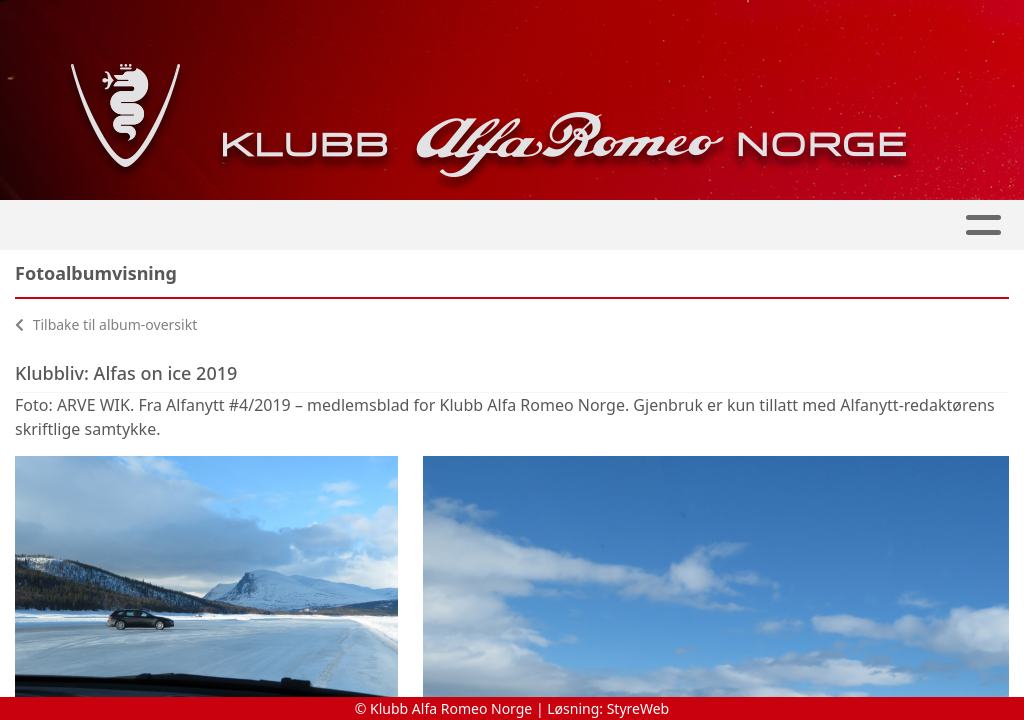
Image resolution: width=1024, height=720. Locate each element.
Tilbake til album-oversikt (106, 324)
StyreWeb (638, 708)
